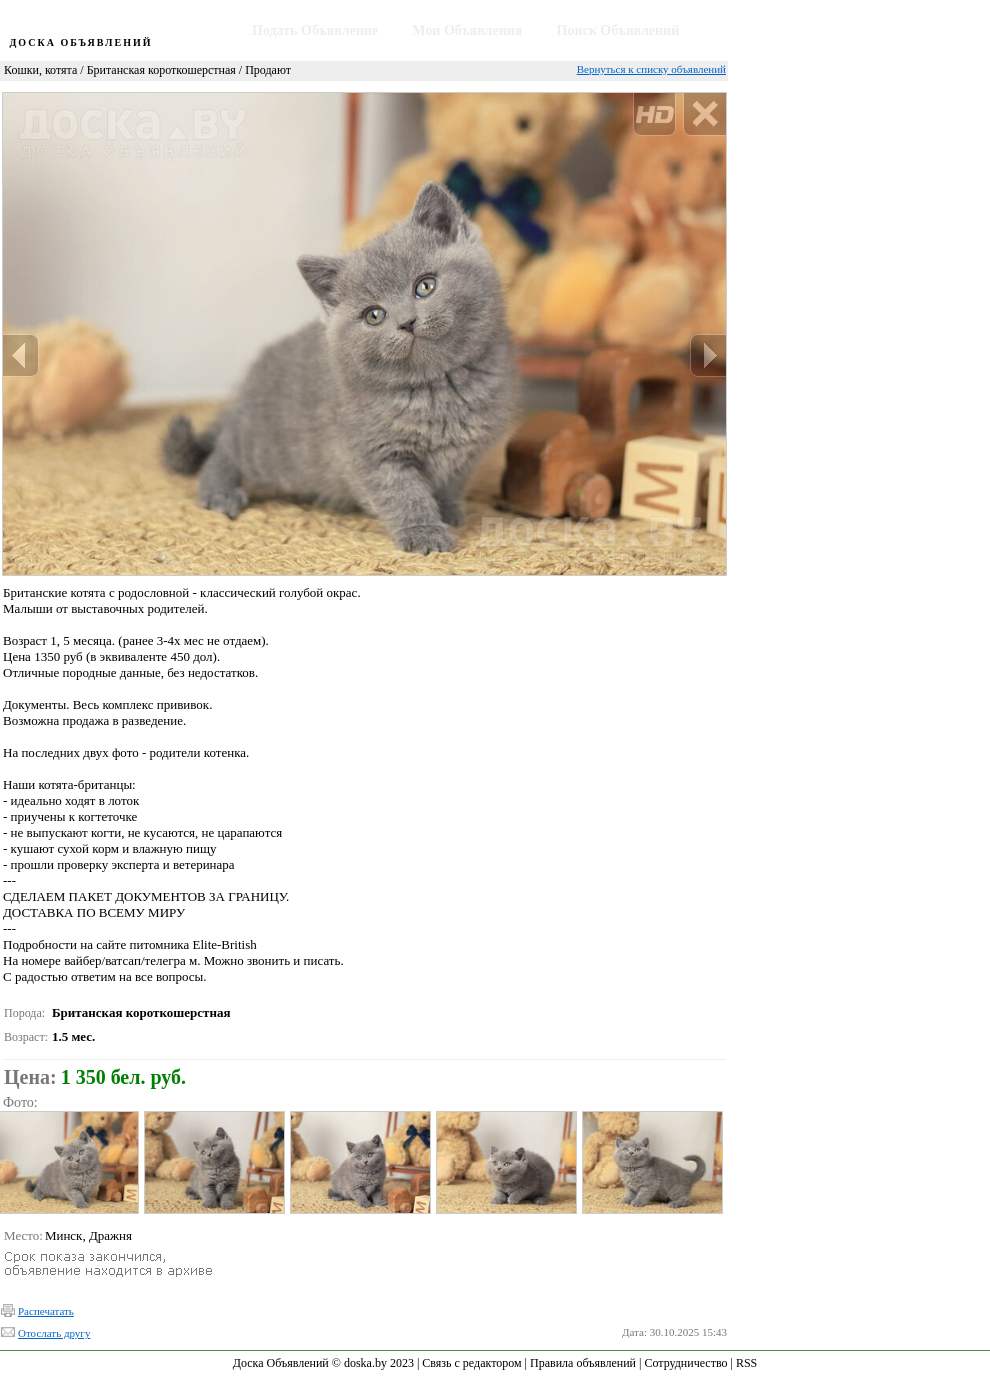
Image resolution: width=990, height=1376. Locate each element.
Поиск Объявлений (618, 30)
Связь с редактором (471, 1363)
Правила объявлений (583, 1363)
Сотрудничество (685, 1363)
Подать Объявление (315, 30)
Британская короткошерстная (161, 70)
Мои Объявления (467, 30)
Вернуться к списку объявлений (651, 69)
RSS (746, 1363)
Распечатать (46, 1311)
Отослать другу (54, 1333)
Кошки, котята (40, 70)
